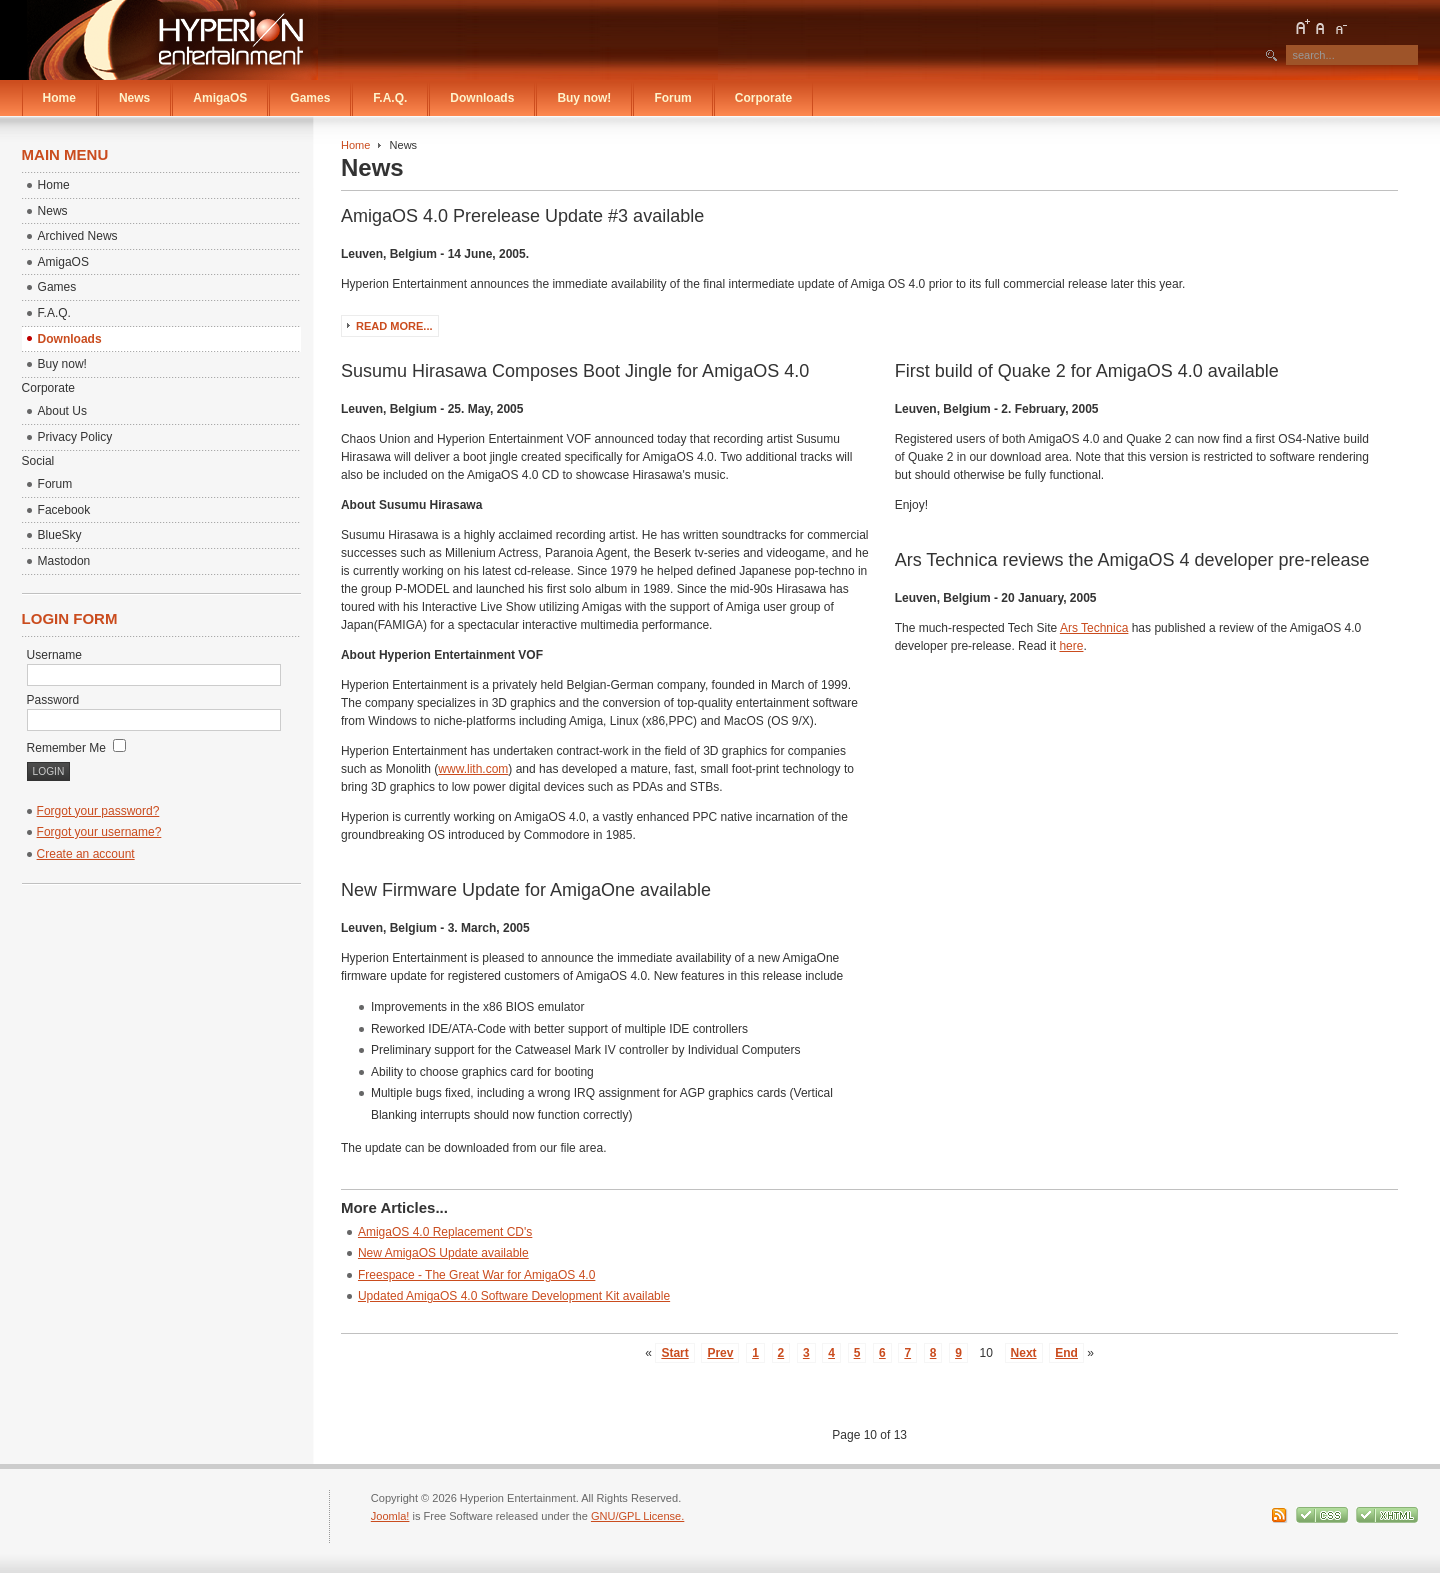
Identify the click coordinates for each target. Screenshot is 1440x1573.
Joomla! (390, 1516)
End (1066, 1353)
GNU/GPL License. (637, 1516)
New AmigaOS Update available (443, 1253)
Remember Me (77, 748)
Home (355, 145)
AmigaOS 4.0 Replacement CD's (445, 1232)
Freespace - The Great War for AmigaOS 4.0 (476, 1275)
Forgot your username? (99, 832)
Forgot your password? (98, 811)
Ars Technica (1094, 628)
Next (1024, 1353)
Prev (720, 1353)
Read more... (394, 326)
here (1071, 646)
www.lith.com (473, 769)
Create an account (86, 854)
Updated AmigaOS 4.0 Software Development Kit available (514, 1296)
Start (674, 1353)
